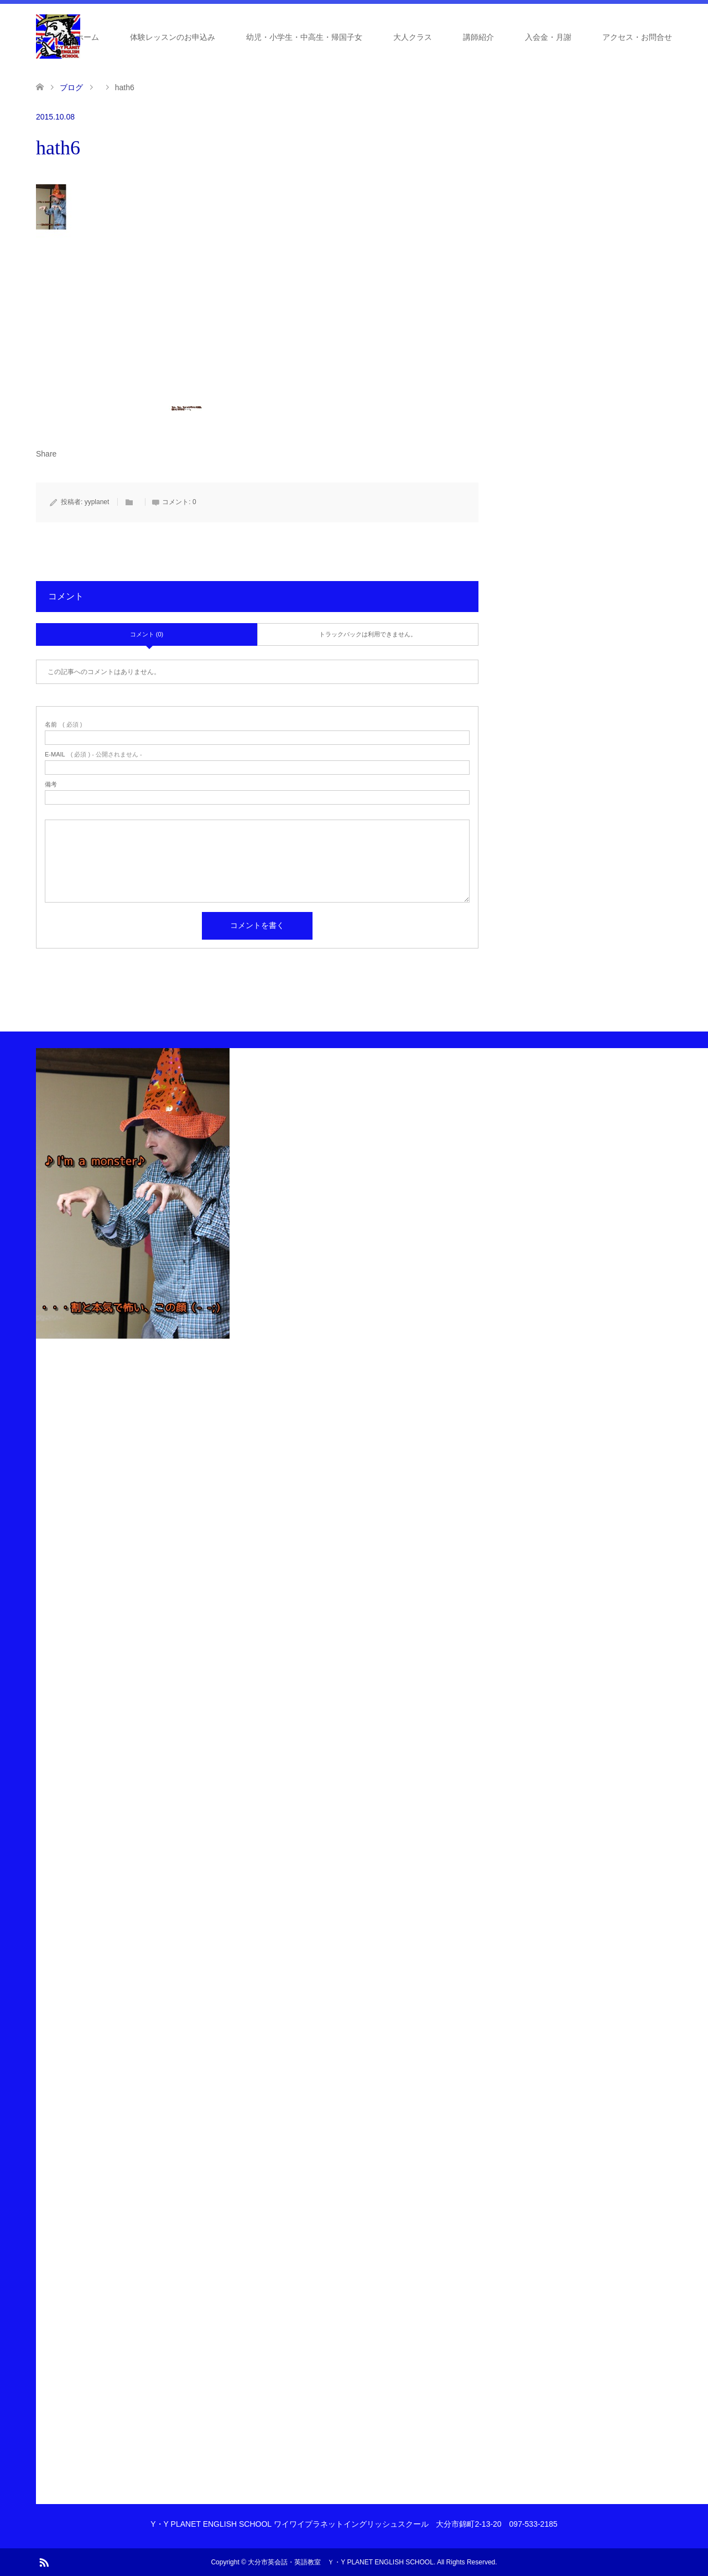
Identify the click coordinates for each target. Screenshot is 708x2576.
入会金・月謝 (548, 37)
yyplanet (97, 502)
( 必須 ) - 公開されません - (93, 754)
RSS (43, 2561)
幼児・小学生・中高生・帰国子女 (304, 37)
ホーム (87, 37)
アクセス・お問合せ (637, 37)
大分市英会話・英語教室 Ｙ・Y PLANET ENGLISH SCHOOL (341, 2562)
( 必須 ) (63, 725)
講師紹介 (478, 37)
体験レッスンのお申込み (172, 37)
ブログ (71, 87)
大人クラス (412, 37)
